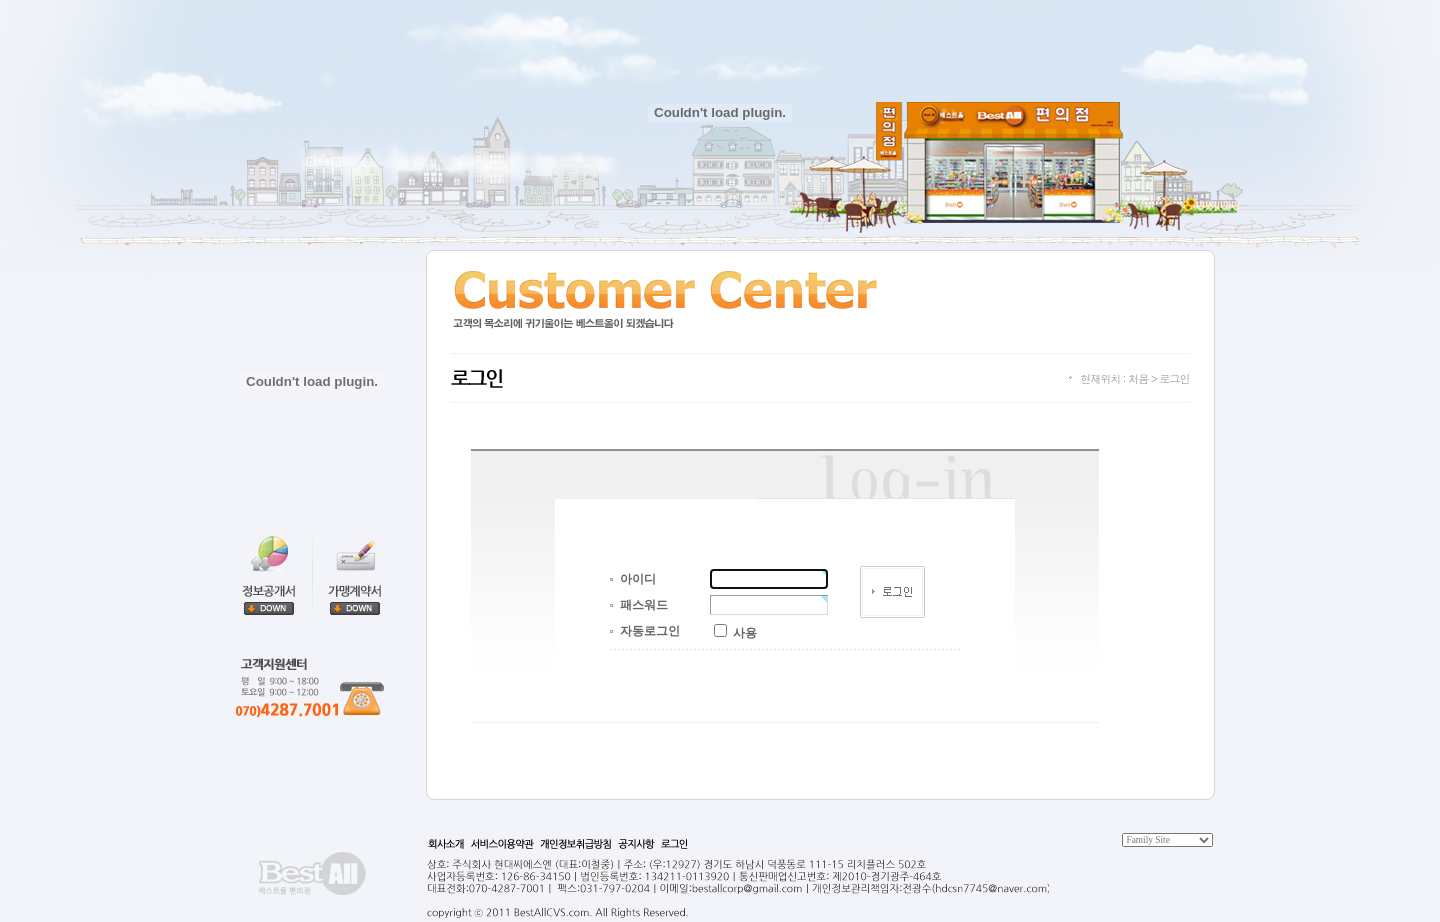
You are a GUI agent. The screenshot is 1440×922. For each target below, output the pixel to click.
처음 (1138, 378)
